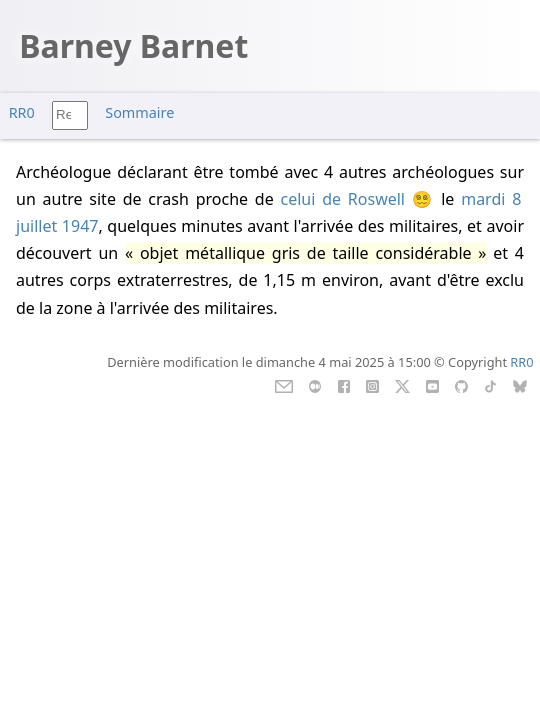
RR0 (22, 112)
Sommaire (139, 112)
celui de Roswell (343, 199)
